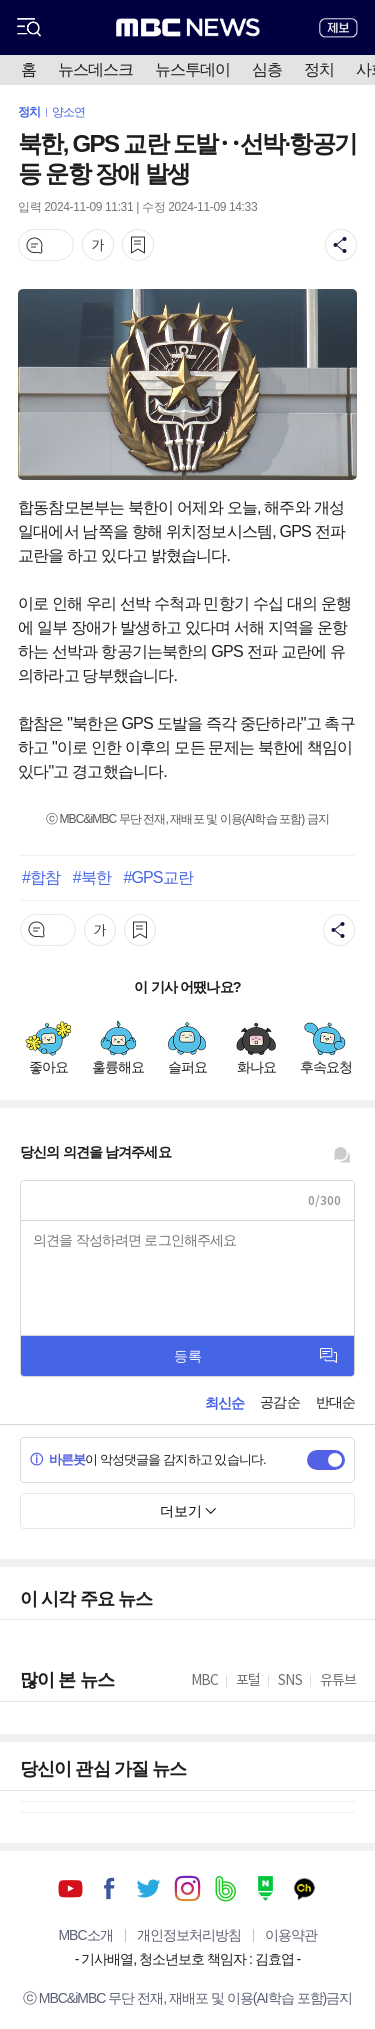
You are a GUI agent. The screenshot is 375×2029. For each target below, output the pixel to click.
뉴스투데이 (192, 69)
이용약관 (291, 1935)
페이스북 (109, 1888)
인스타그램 (187, 1888)
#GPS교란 (158, 877)
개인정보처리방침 (189, 1935)
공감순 (279, 1402)
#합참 (41, 877)
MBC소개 (85, 1935)
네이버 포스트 (265, 1888)
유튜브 (70, 1888)
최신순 (224, 1403)
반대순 (335, 1402)
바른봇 (57, 1459)
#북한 (92, 877)
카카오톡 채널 (304, 1888)
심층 (267, 69)
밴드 (226, 1888)
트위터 (148, 1888)
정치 (319, 69)
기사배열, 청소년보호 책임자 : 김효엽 (187, 1959)
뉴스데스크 (95, 69)
